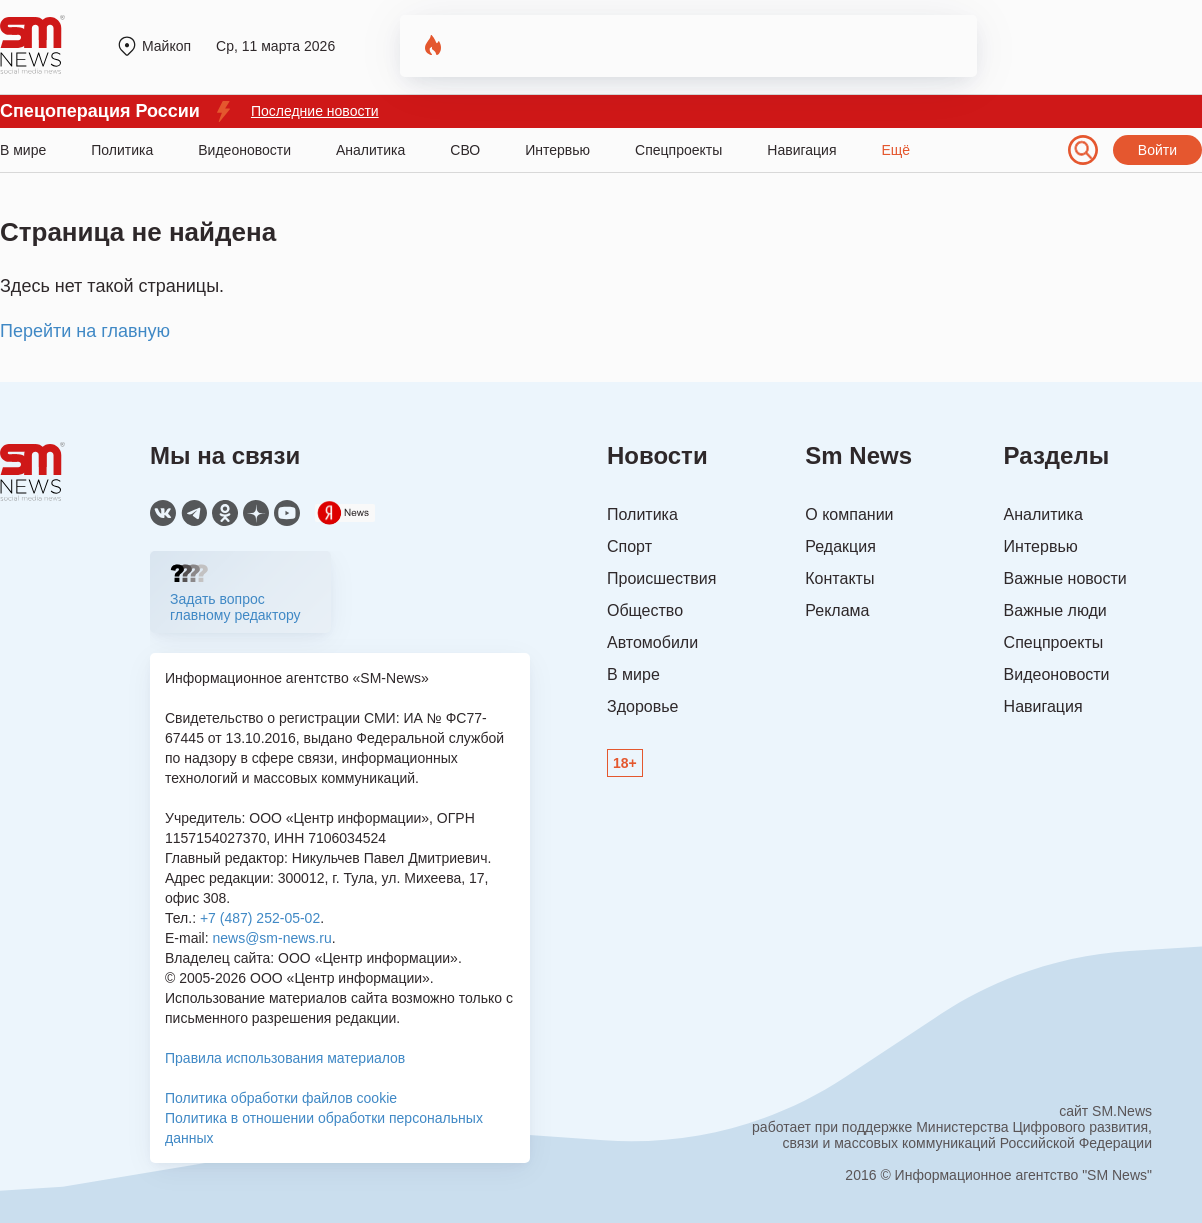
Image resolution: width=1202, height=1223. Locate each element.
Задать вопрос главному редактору (235, 607)
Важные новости (1065, 578)
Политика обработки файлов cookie (281, 1098)
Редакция (840, 546)
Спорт (629, 546)
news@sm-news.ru (271, 938)
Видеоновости (244, 150)
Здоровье (642, 706)
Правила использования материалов (285, 1058)
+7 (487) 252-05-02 (260, 918)
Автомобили (652, 642)
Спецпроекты (678, 150)
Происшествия (661, 578)
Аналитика (370, 150)
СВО (465, 150)
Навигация (801, 150)
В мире (23, 150)
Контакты (839, 578)
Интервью (557, 150)
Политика (122, 150)
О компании (849, 514)
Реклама (837, 610)
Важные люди (1055, 610)
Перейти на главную (85, 331)
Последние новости (315, 111)
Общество (645, 610)
